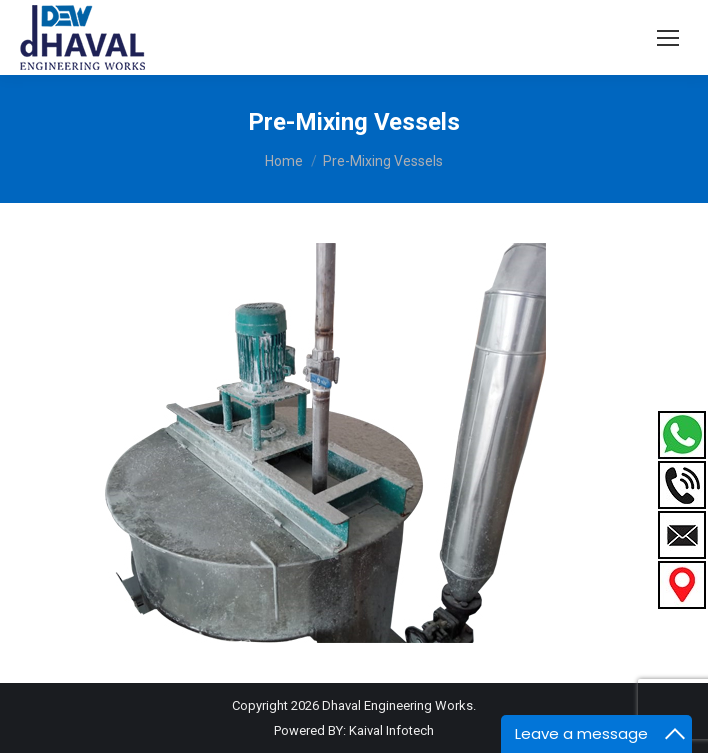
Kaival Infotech (391, 730)
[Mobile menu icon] (668, 38)
